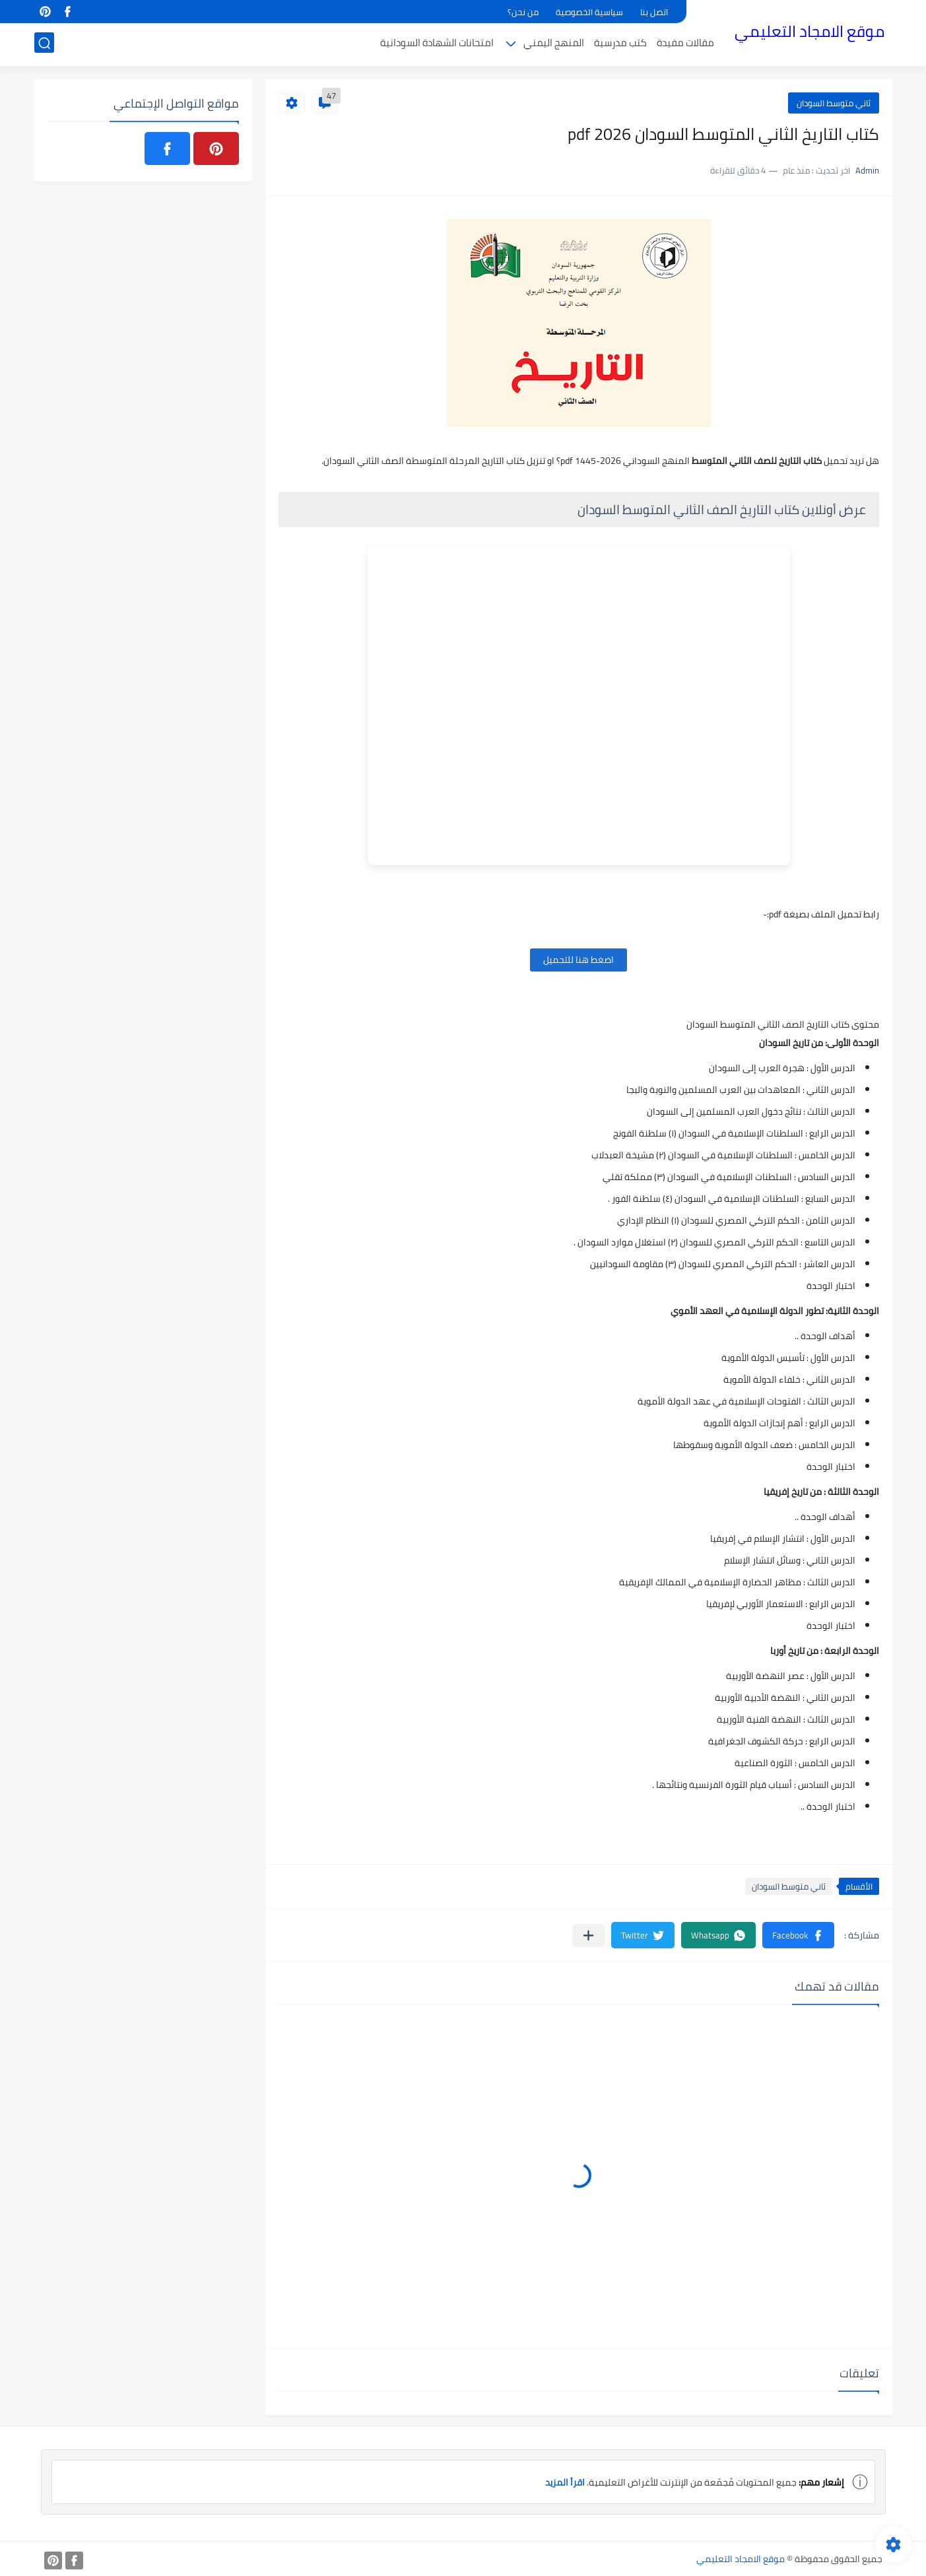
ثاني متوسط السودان (834, 103)
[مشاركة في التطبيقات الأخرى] (588, 1935)
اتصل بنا (654, 12)
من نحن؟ (523, 12)
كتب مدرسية (620, 43)
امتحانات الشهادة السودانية (437, 43)
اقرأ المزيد (565, 2482)
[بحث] (44, 44)
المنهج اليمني (553, 43)
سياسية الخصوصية (589, 12)
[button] (798, 1935)
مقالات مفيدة (685, 43)
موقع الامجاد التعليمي (809, 32)
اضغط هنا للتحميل (578, 959)
